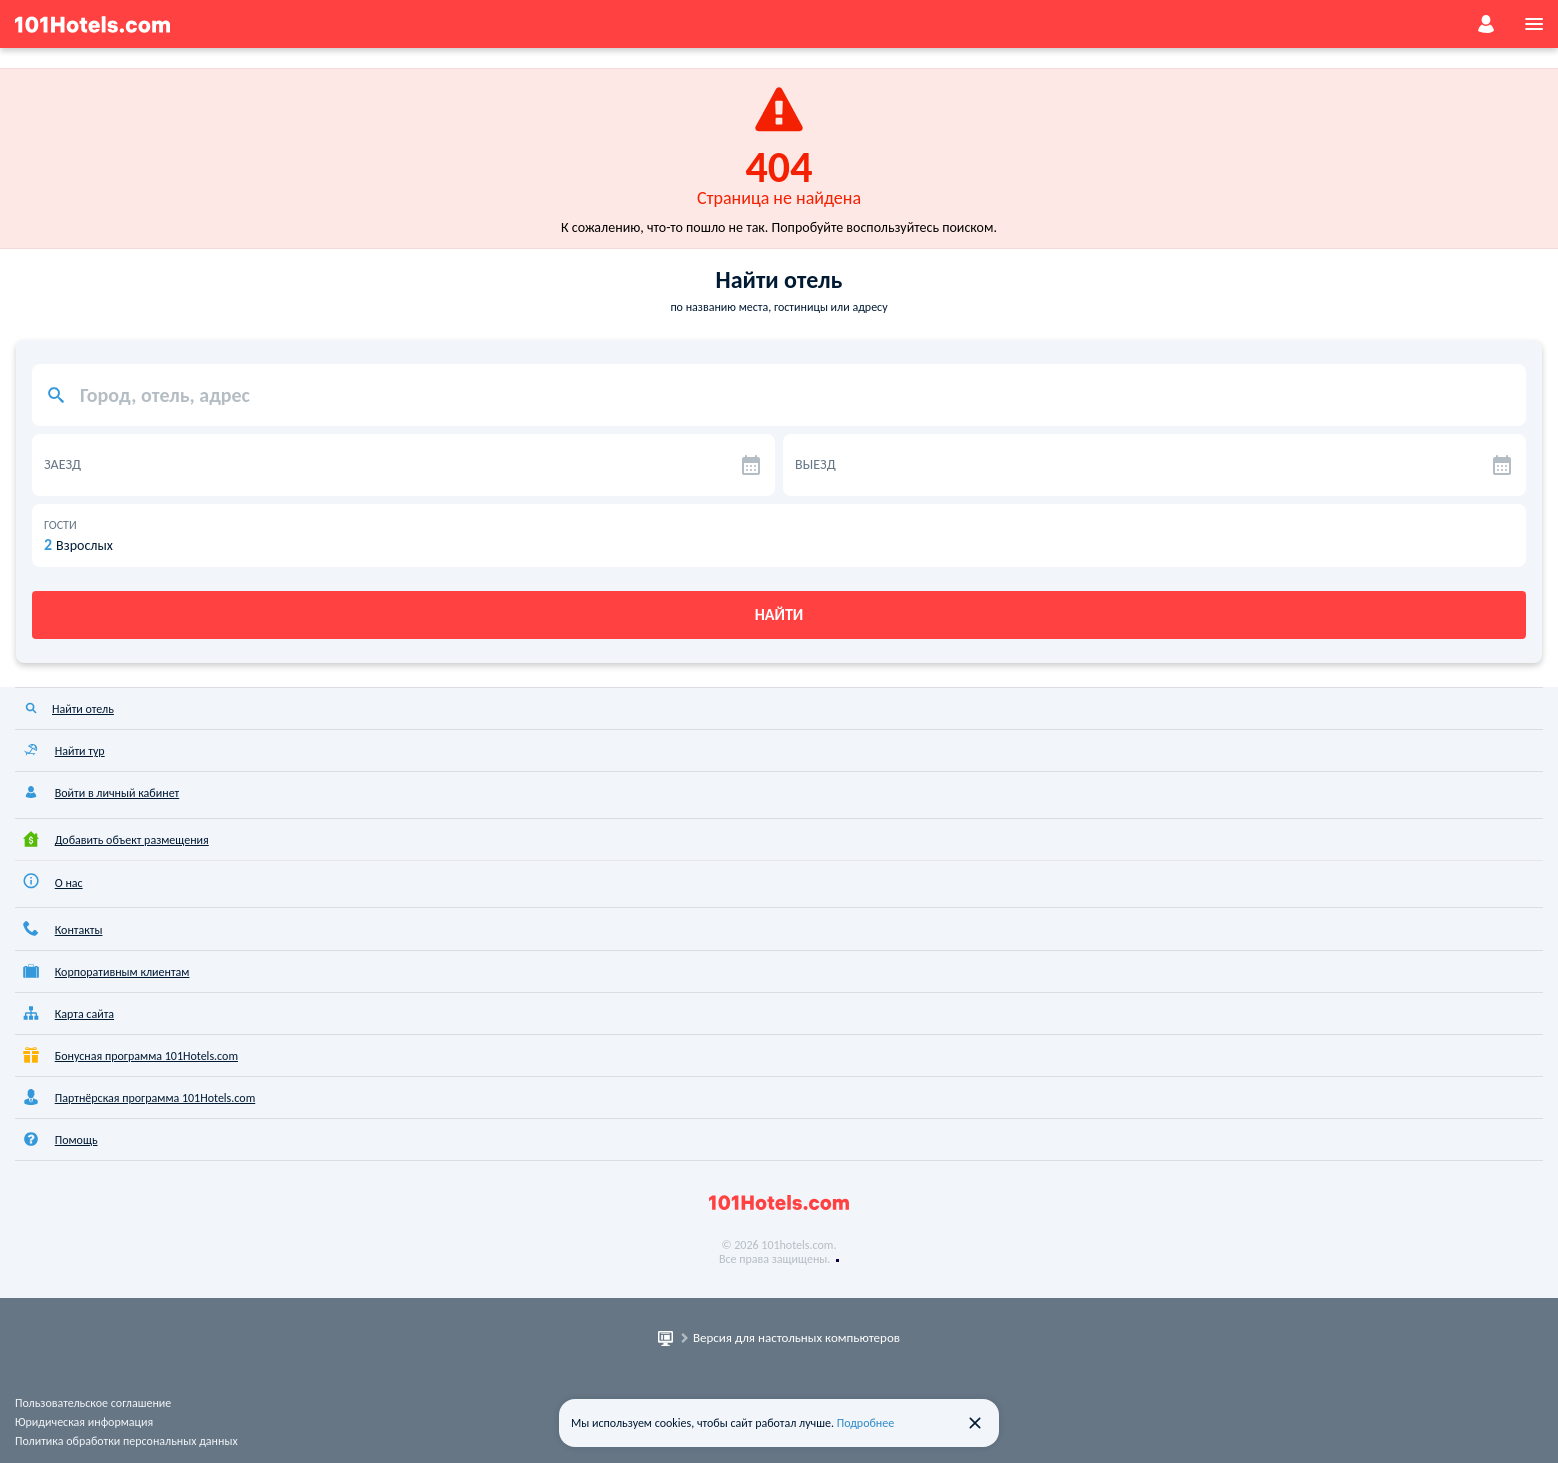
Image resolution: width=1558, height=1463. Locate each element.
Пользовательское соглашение (93, 1403)
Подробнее (866, 1423)
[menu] (1534, 24)
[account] (1486, 24)
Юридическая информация (84, 1422)
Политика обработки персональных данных (126, 1441)
